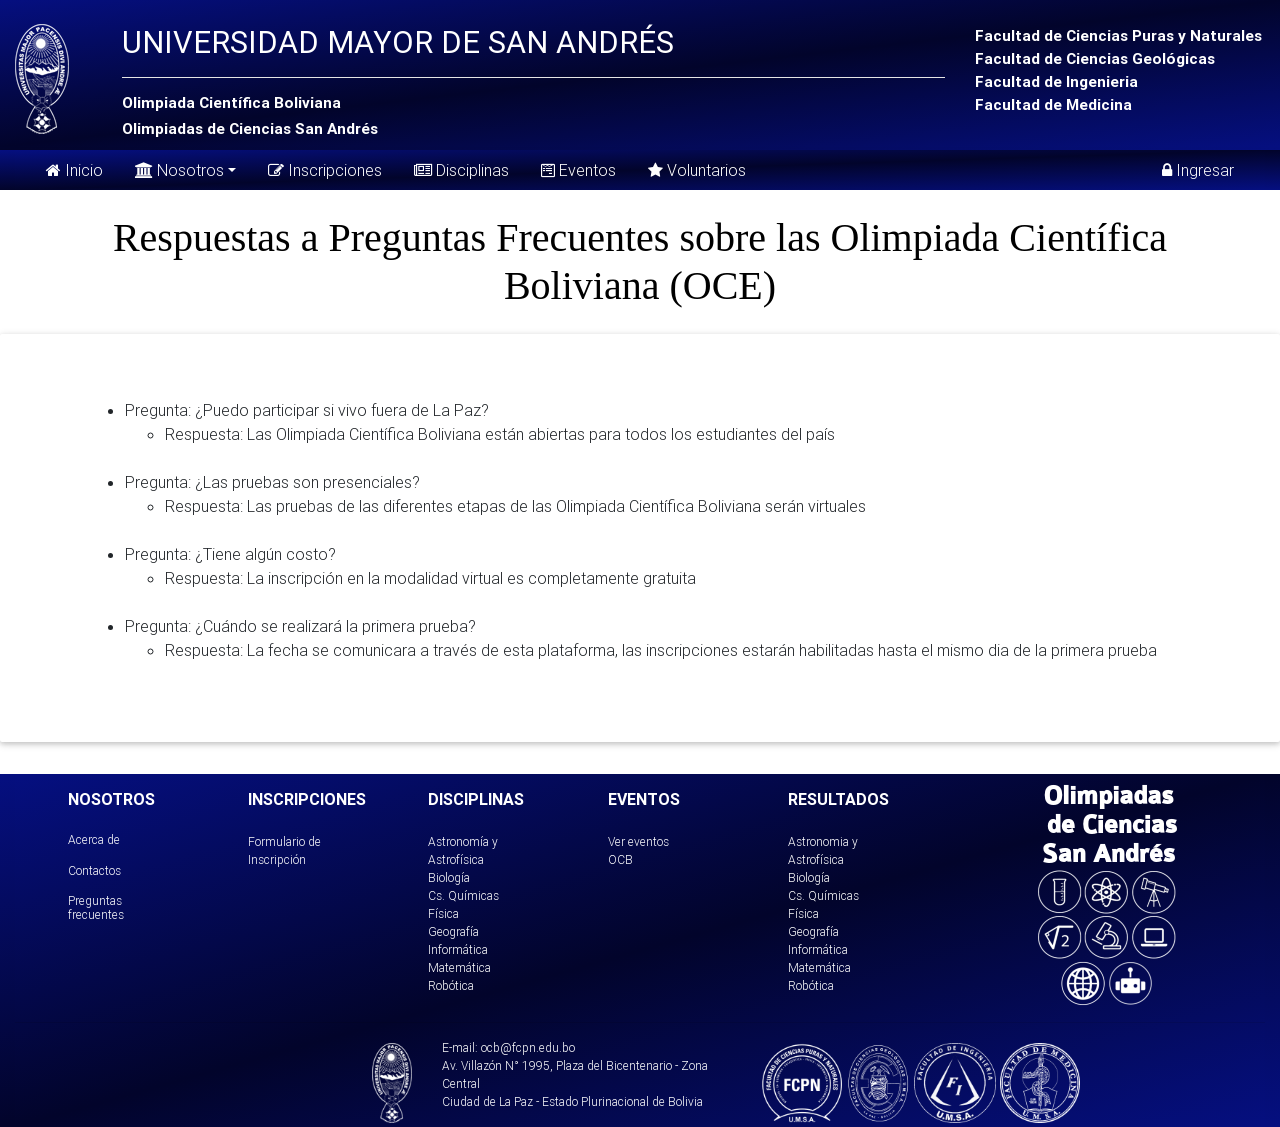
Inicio (74, 170)
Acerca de (94, 839)
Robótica (451, 985)
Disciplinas (461, 170)
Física (443, 913)
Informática (458, 949)
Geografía (453, 931)
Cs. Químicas (463, 895)
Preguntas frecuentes (96, 907)
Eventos (578, 170)
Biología (449, 877)
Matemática (459, 967)
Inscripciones (325, 170)
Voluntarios (697, 170)
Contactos (94, 870)
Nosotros (179, 168)
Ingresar (1198, 170)
